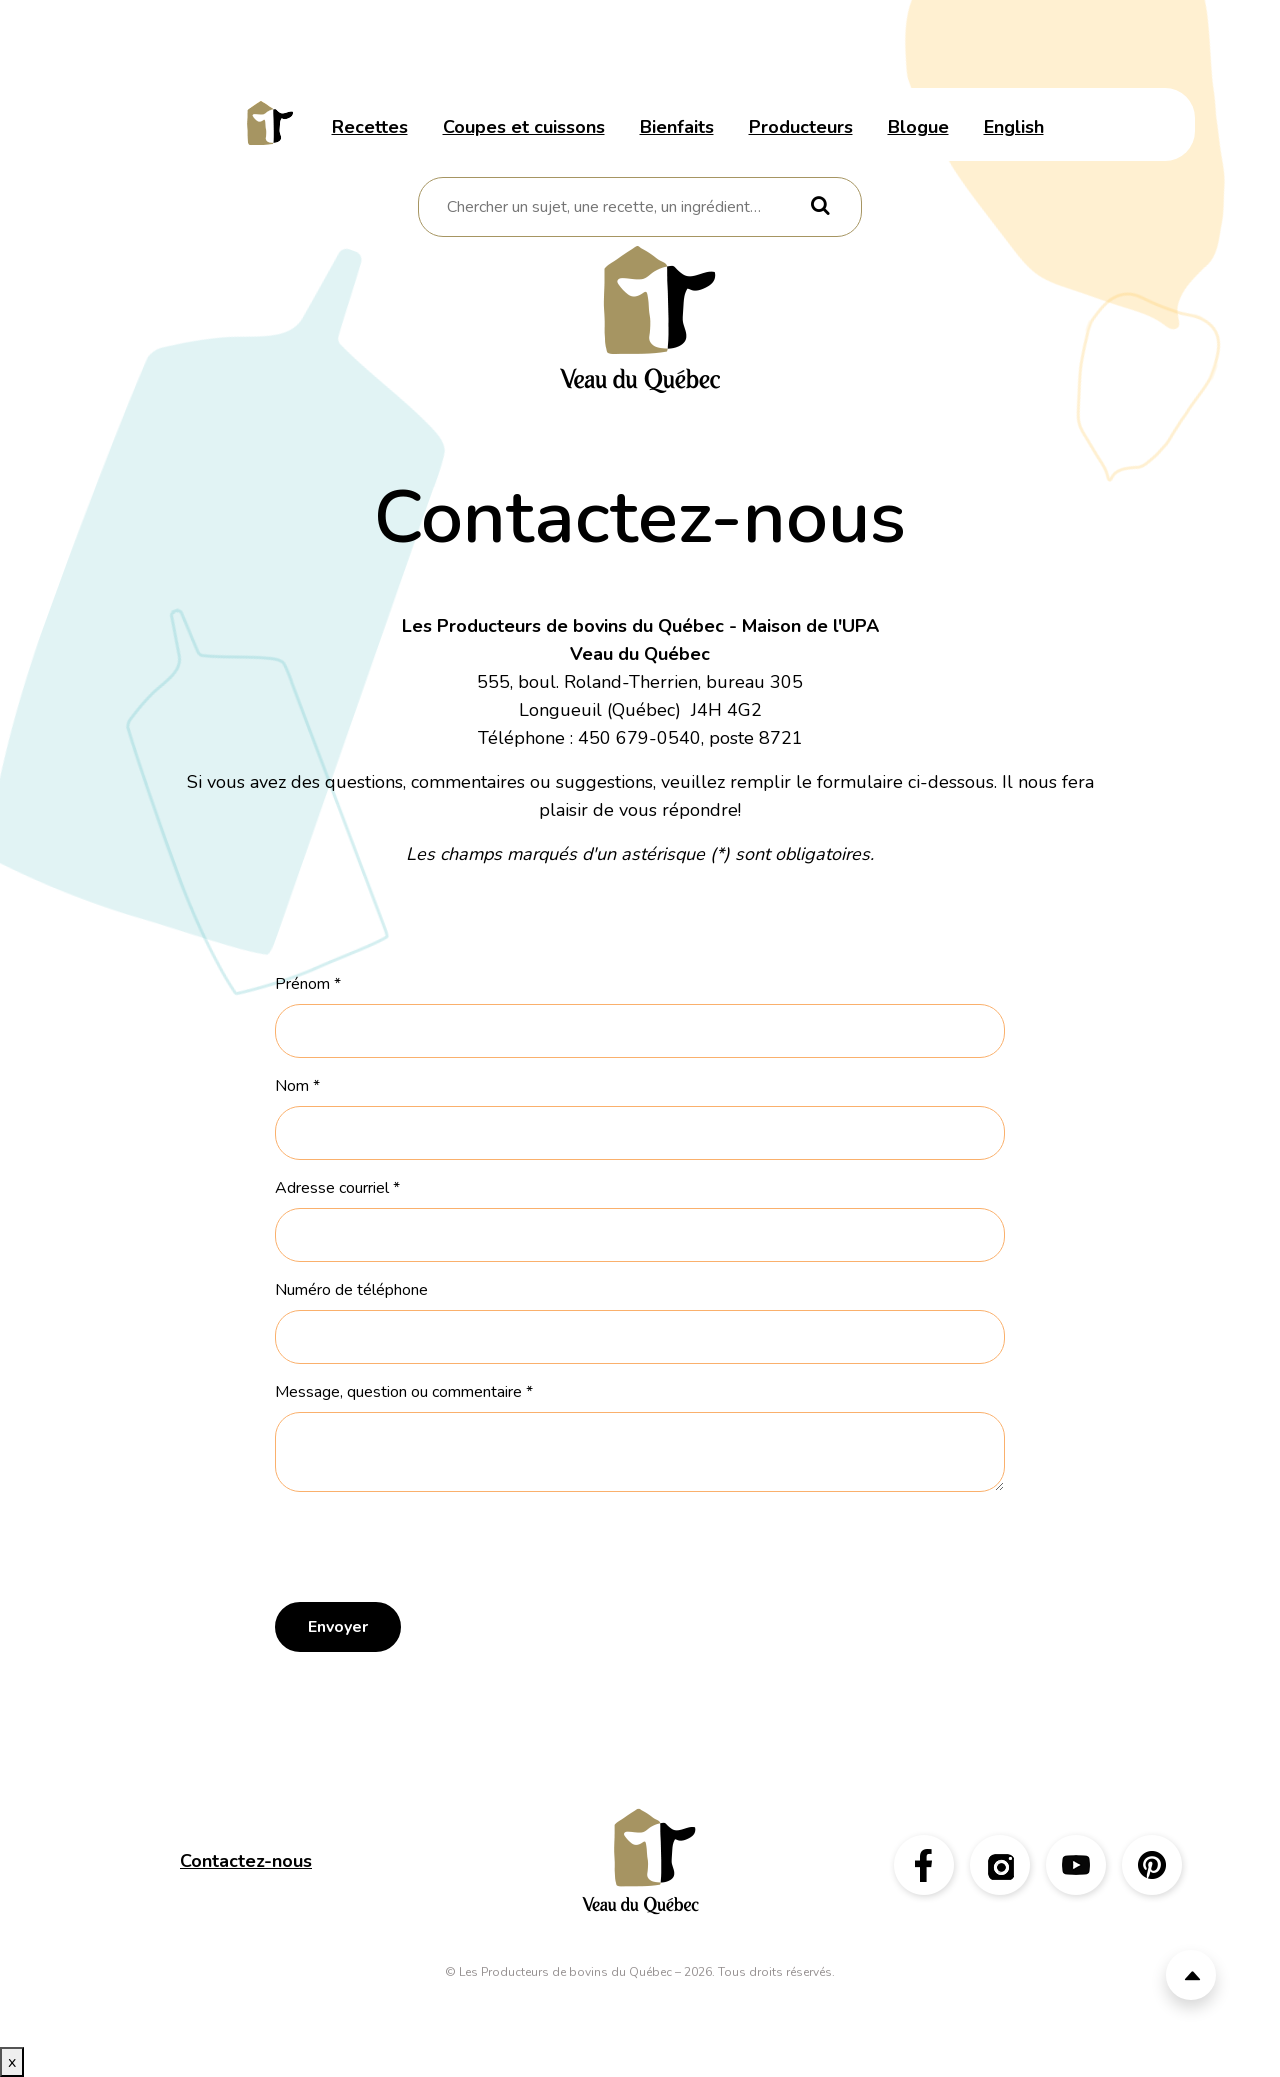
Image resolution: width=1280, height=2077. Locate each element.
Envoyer (338, 1627)
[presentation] (427, 1547)
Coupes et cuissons (524, 127)
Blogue (918, 127)
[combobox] (626, 207)
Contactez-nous (246, 1861)
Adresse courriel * (337, 1188)
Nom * (297, 1086)
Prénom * (308, 984)
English (1014, 127)
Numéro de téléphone (351, 1290)
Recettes (370, 127)
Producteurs (801, 127)
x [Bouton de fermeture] (12, 2062)
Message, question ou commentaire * (404, 1392)
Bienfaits (677, 127)
